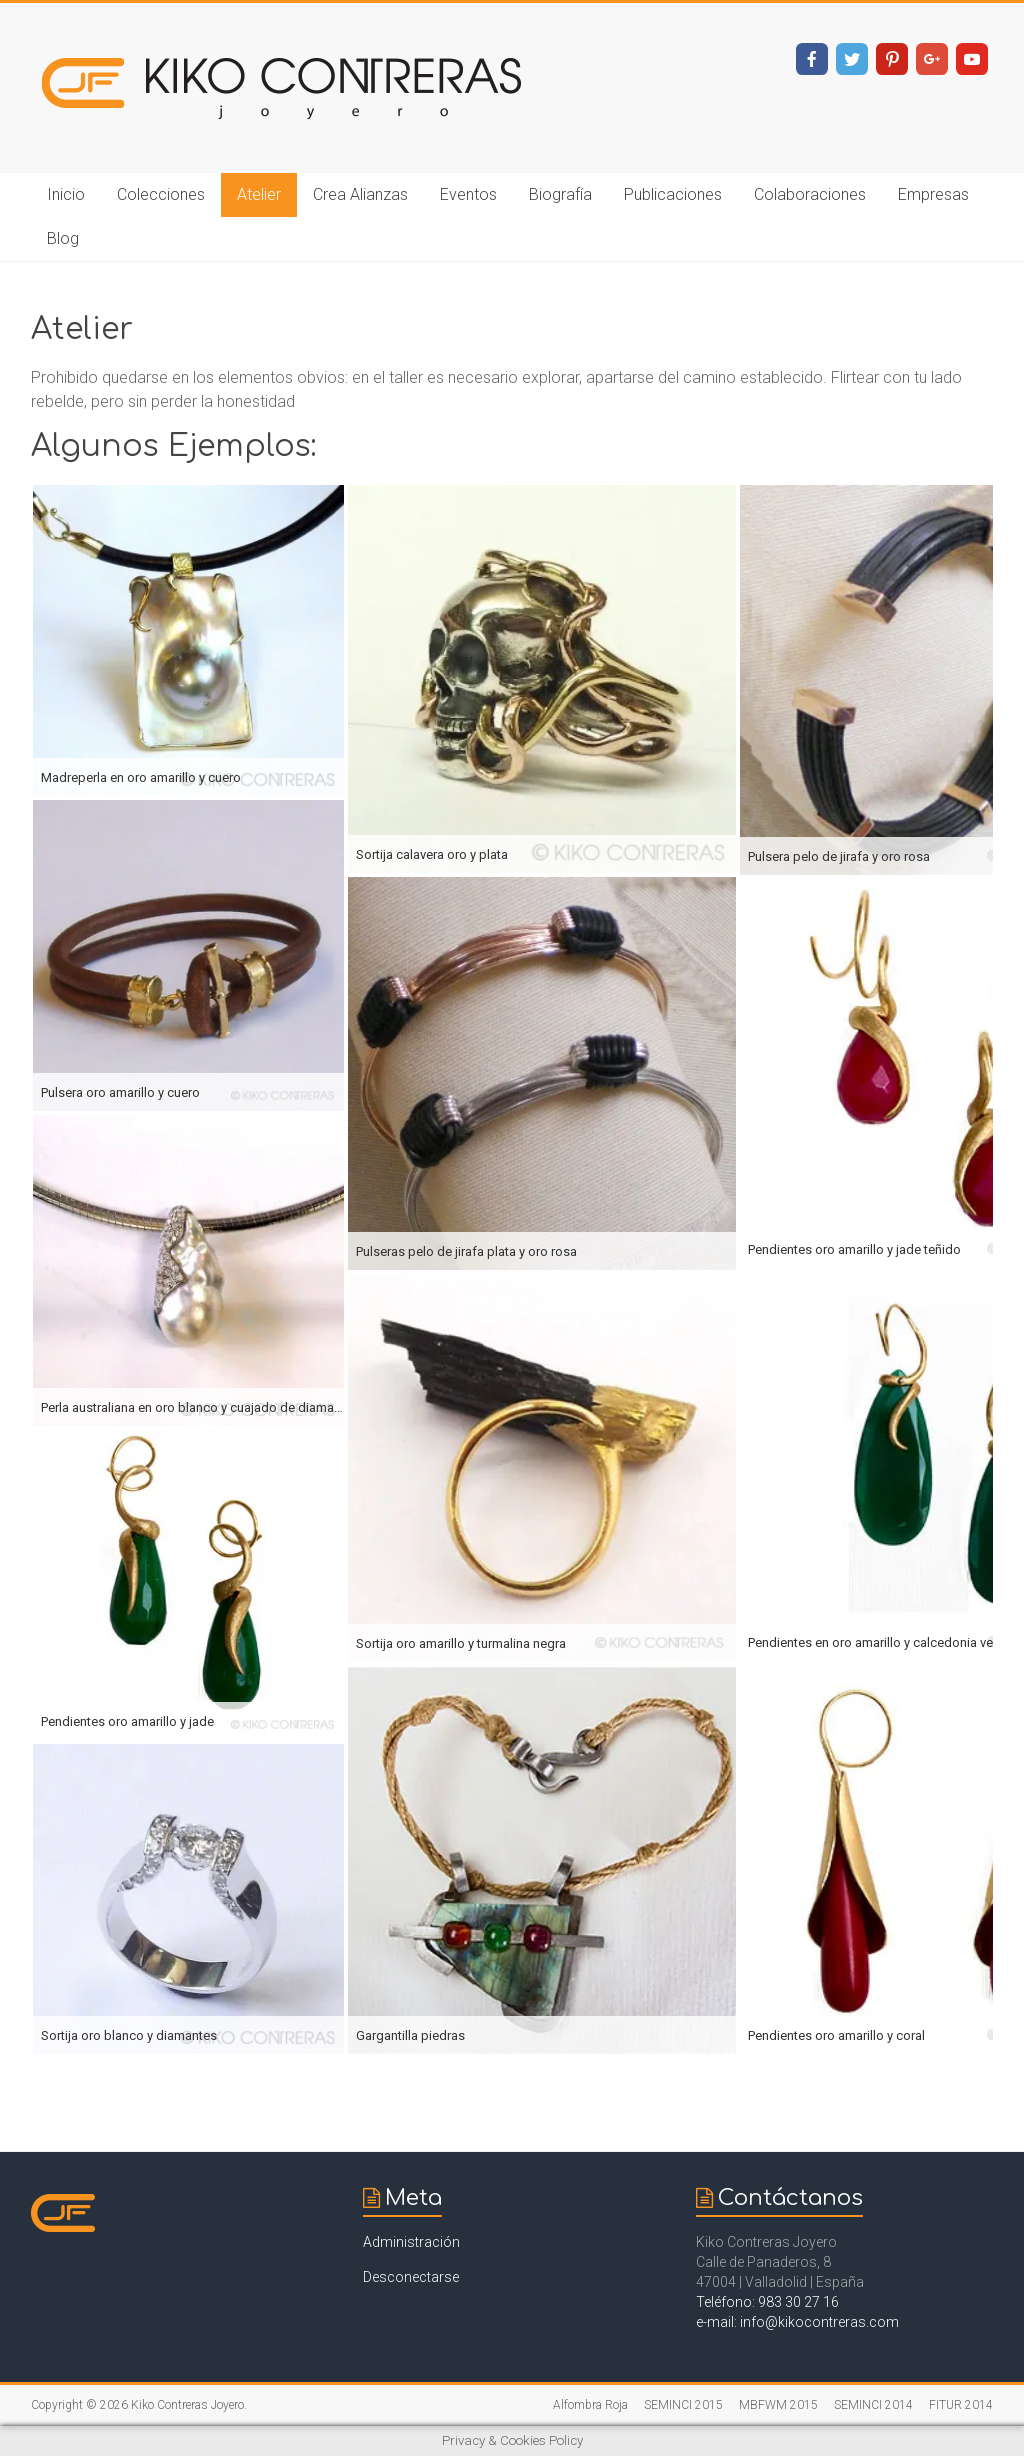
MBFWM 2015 (778, 2405)
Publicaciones (673, 194)
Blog (63, 238)
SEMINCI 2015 (683, 2405)
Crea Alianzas (360, 194)
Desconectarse (411, 2277)
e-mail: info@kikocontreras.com (797, 2322)
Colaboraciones (810, 194)
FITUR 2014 (961, 2405)
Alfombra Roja (590, 2405)
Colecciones (161, 194)
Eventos (468, 194)
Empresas (933, 194)
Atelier (259, 194)
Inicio (66, 194)
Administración (411, 2242)
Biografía (560, 194)
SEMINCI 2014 (873, 2405)
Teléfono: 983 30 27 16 (767, 2302)
